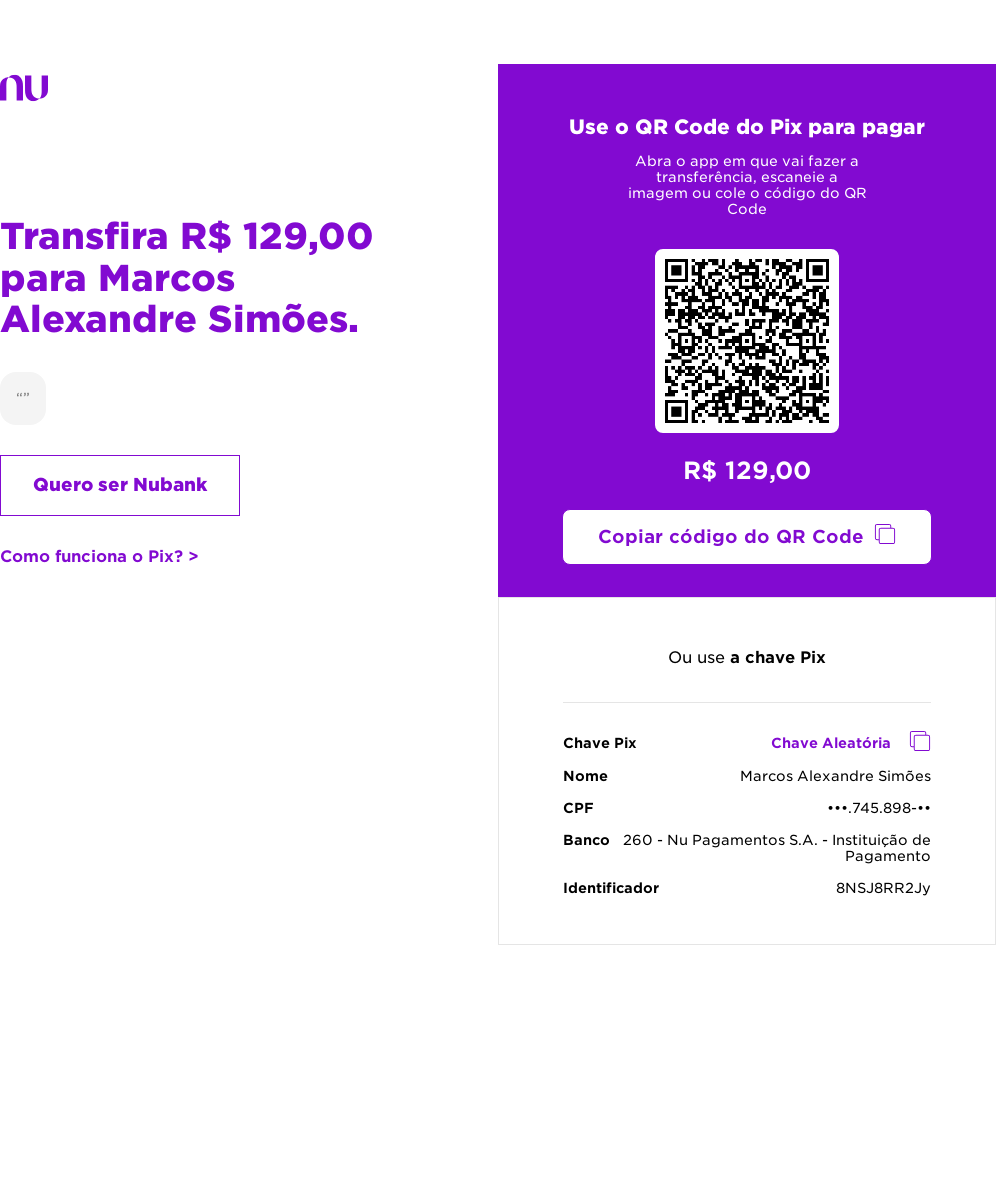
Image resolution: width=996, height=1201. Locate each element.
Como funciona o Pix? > (99, 556)
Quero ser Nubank (120, 484)
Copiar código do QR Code (731, 536)
